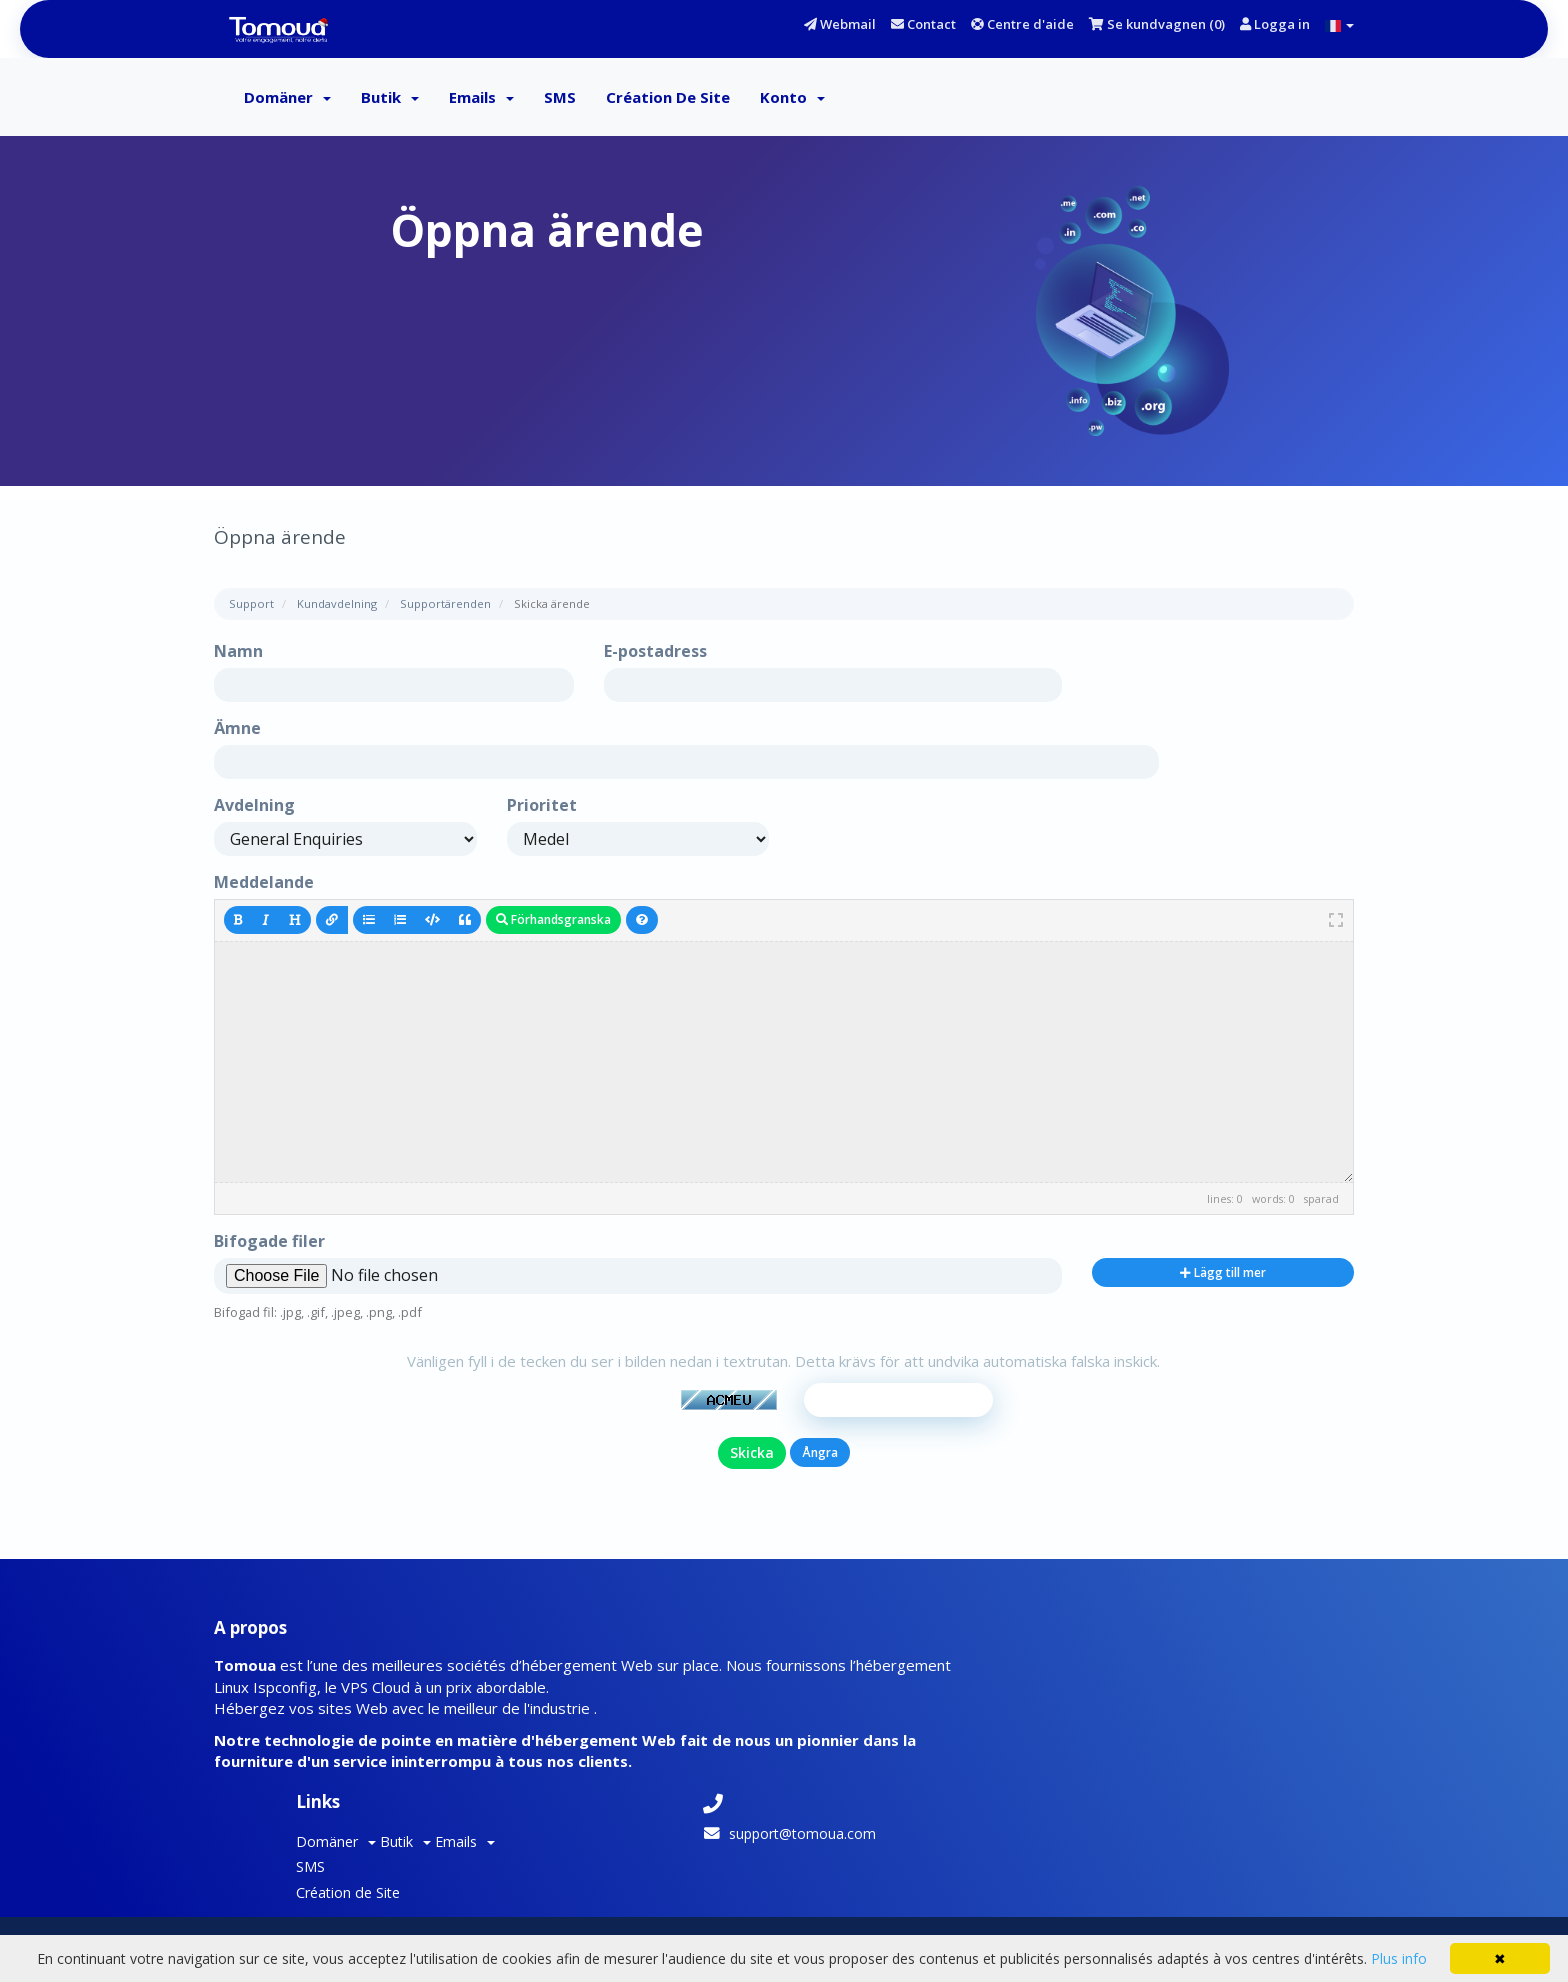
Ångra (820, 1477)
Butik (390, 100)
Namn (238, 655)
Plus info (1399, 1958)
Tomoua (493, 1877)
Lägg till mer (1223, 1275)
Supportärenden (445, 607)
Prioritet (542, 809)
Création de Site (668, 100)
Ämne (237, 732)
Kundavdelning (337, 607)
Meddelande (264, 885)
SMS (560, 100)
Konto (792, 100)
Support (251, 607)
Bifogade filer (269, 1245)
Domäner (287, 100)
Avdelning (254, 809)
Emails (481, 100)
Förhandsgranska (553, 922)
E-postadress (655, 655)
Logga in (1275, 24)
